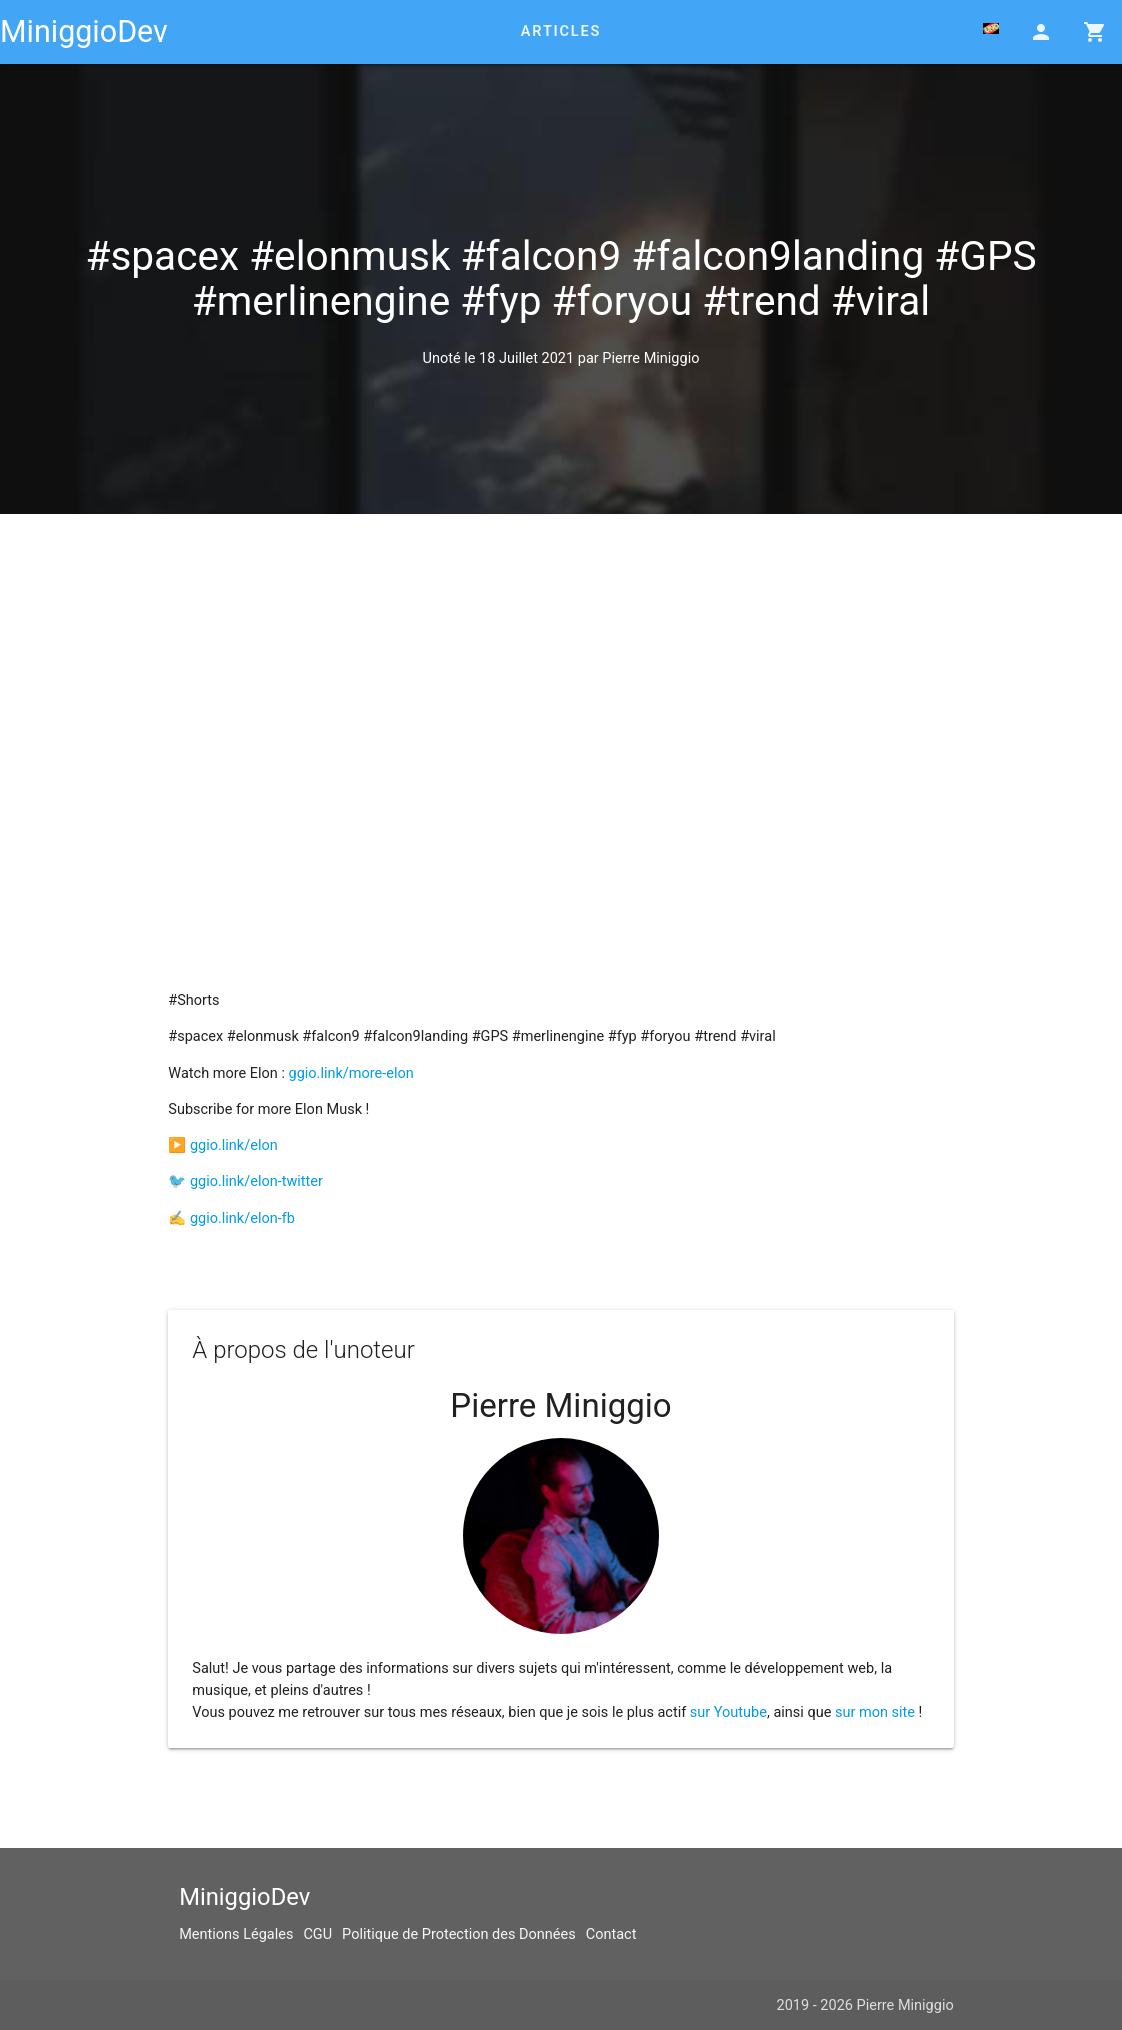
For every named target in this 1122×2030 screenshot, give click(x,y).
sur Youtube (728, 1712)
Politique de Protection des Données (459, 1934)
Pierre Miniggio (650, 358)
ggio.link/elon (234, 1145)
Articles (561, 31)
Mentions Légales (236, 1934)
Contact (611, 1934)
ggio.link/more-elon (351, 1073)
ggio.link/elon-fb (242, 1218)
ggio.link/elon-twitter (256, 1181)
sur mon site (875, 1712)
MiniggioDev (84, 31)
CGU (317, 1934)
